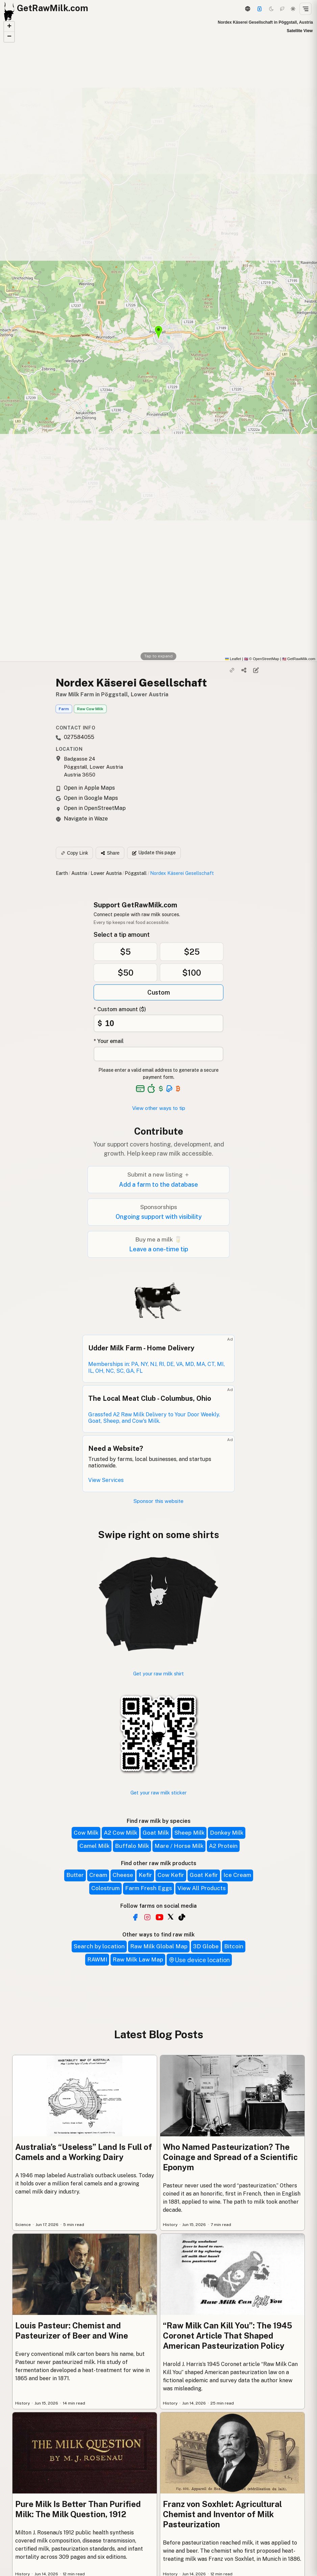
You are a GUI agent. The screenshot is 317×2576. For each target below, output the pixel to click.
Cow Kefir (170, 1875)
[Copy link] (232, 670)
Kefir (145, 1875)
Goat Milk (156, 1832)
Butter (75, 1875)
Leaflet (233, 659)
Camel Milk (94, 1845)
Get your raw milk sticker (158, 1792)
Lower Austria (106, 873)
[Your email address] (158, 1054)
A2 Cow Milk (120, 1832)
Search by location (99, 1946)
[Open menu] (305, 9)
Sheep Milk (189, 1832)
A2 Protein (223, 1845)
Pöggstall (136, 873)
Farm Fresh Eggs (148, 1888)
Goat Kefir (204, 1875)
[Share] (244, 670)
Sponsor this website (158, 1501)
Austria (79, 873)
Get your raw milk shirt (158, 1673)
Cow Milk (86, 1832)
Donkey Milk (226, 1832)
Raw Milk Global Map (159, 1946)
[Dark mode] (271, 8)
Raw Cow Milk (90, 708)
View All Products (201, 1888)
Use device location (199, 1960)
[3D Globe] (247, 8)
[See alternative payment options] (169, 1089)
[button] (9, 27)
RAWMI (97, 1959)
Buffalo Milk (132, 1845)
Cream (98, 1875)
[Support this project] (259, 8)
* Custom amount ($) (120, 1009)
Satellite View (300, 30)
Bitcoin (233, 1946)
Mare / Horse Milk (178, 1845)
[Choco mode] (282, 8)
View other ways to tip (158, 1108)
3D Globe (206, 1946)
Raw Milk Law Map (138, 1959)
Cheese (123, 1875)
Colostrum (105, 1888)
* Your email (109, 1041)
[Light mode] (293, 8)
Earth (62, 873)
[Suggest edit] (255, 670)
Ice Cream (237, 1875)
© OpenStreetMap (261, 659)
